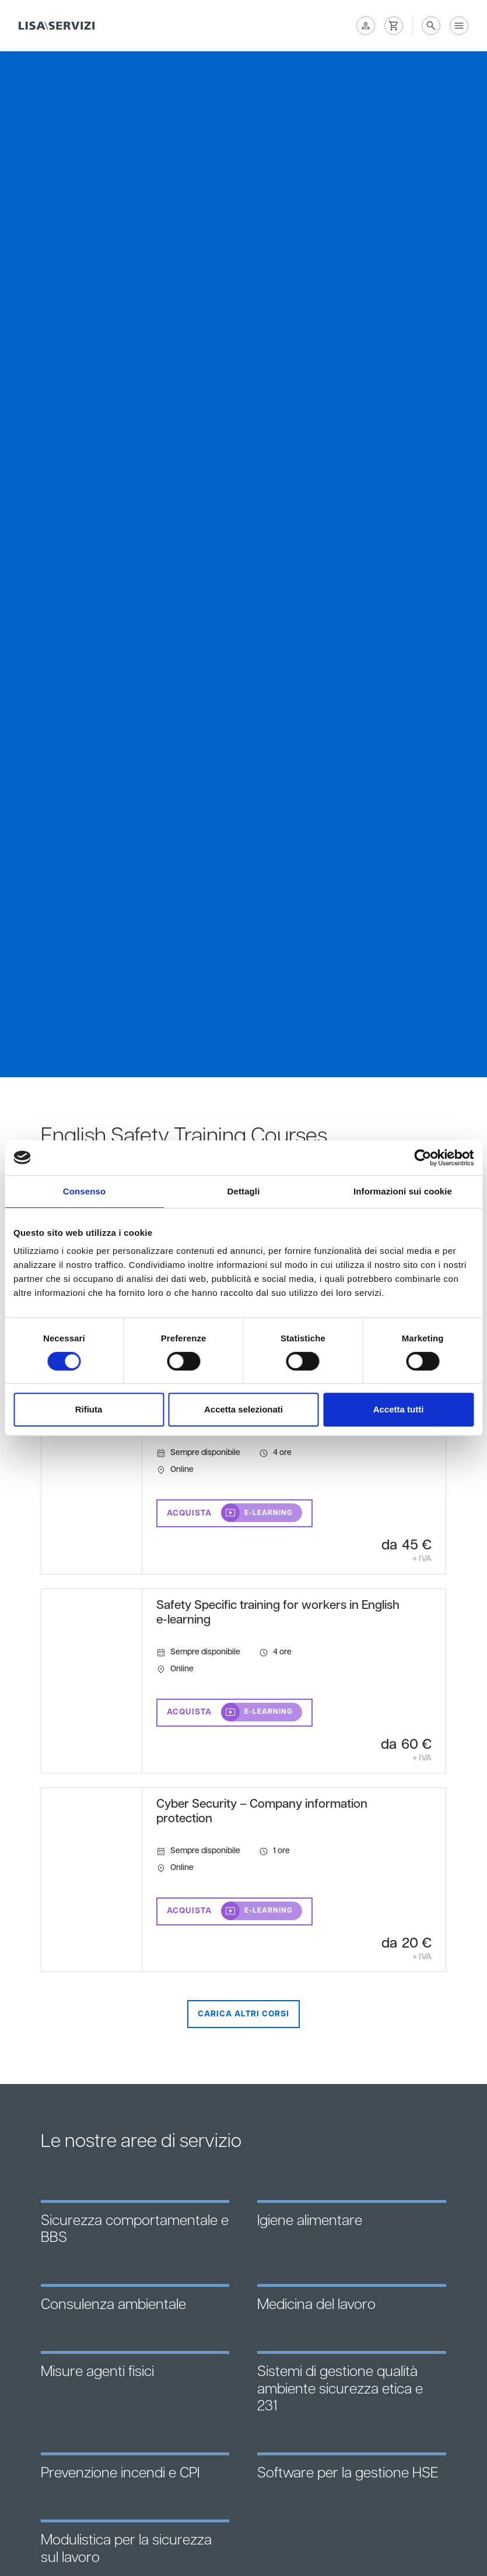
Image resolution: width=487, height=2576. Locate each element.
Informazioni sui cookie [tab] (402, 1191)
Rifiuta (89, 1409)
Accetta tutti (398, 1409)
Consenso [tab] (84, 1191)
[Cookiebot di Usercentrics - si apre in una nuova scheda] (423, 1157)
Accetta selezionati (243, 1409)
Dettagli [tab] (243, 1191)
